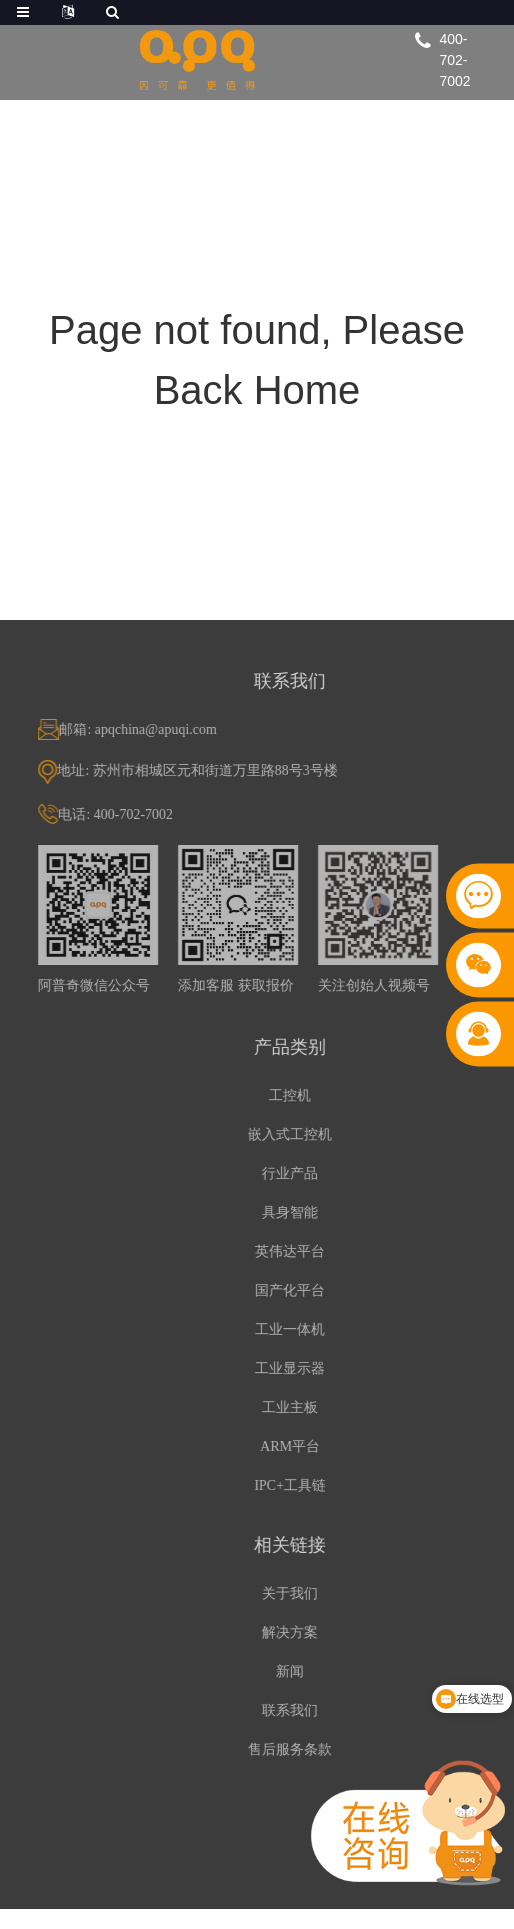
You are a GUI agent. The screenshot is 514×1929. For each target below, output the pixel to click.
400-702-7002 (455, 60)
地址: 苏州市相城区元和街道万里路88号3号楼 (228, 770)
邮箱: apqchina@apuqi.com (169, 729)
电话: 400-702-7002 (146, 814)
